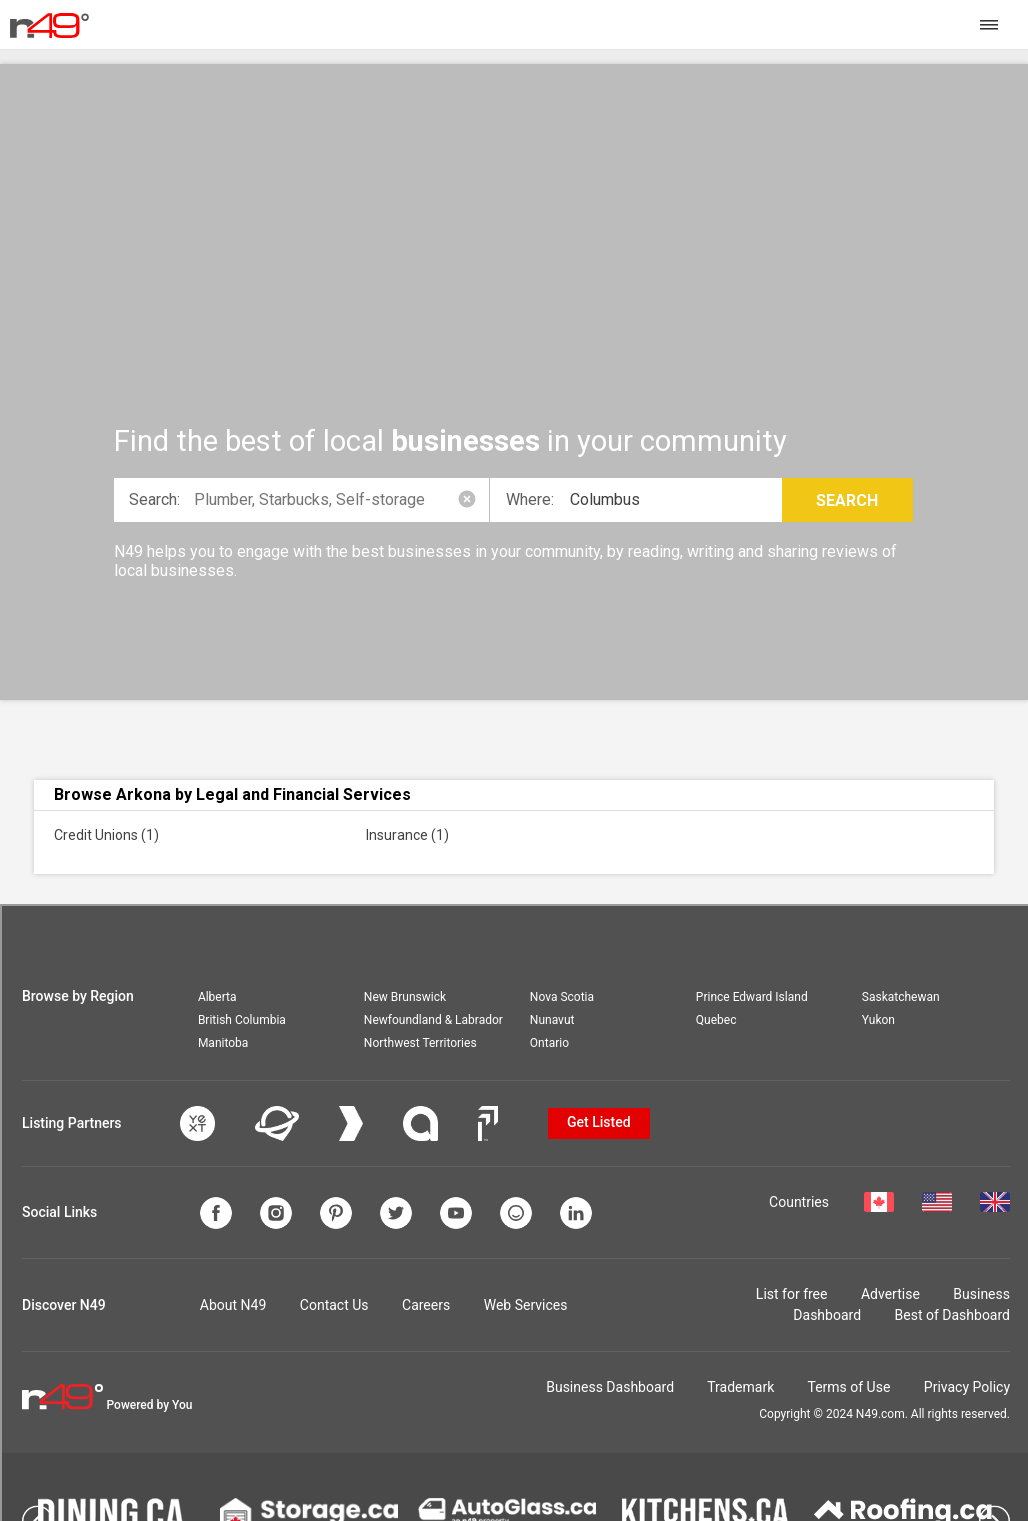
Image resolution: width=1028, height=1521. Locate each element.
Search (847, 500)
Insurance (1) (407, 835)
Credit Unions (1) (106, 835)
